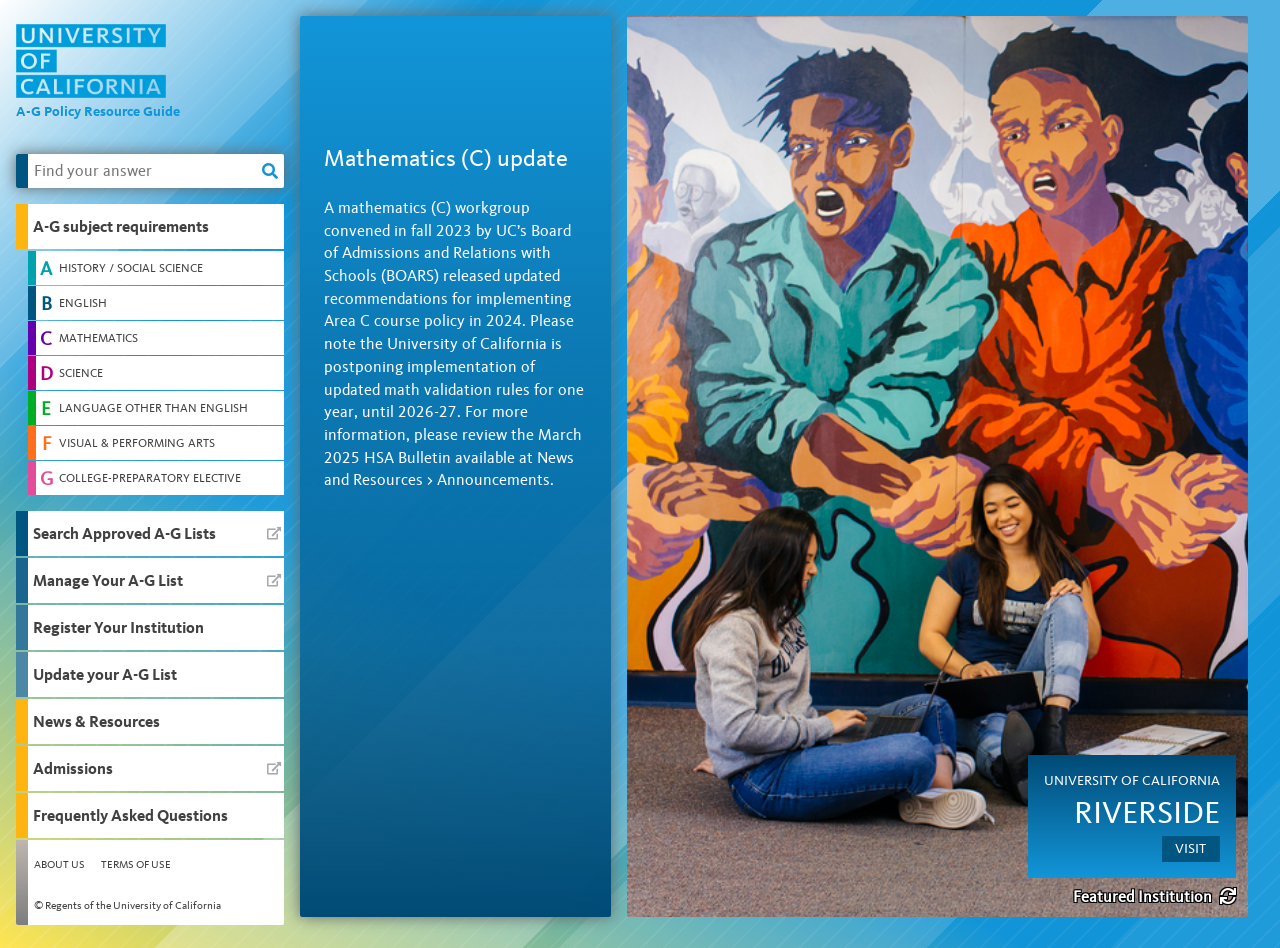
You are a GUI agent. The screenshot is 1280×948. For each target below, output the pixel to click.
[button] (150, 226)
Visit (1190, 848)
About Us (59, 864)
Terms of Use (136, 864)
